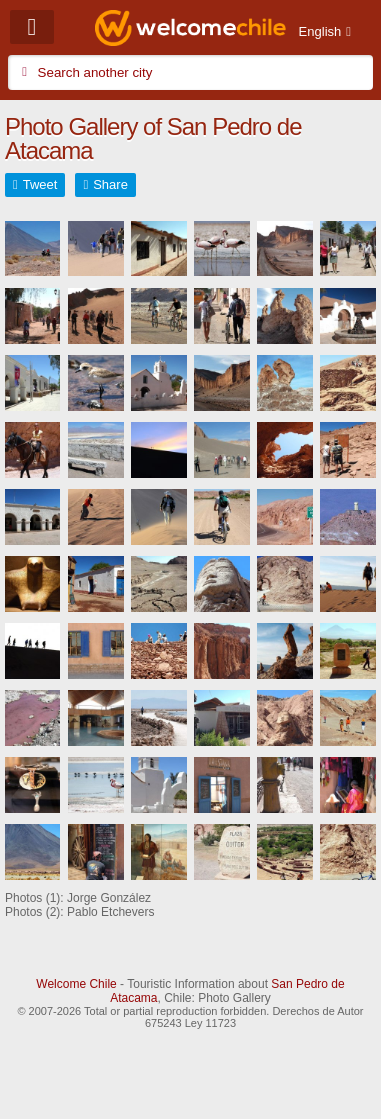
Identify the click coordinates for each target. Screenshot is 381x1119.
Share (110, 184)
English (320, 31)
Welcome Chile (76, 984)
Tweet (40, 184)
